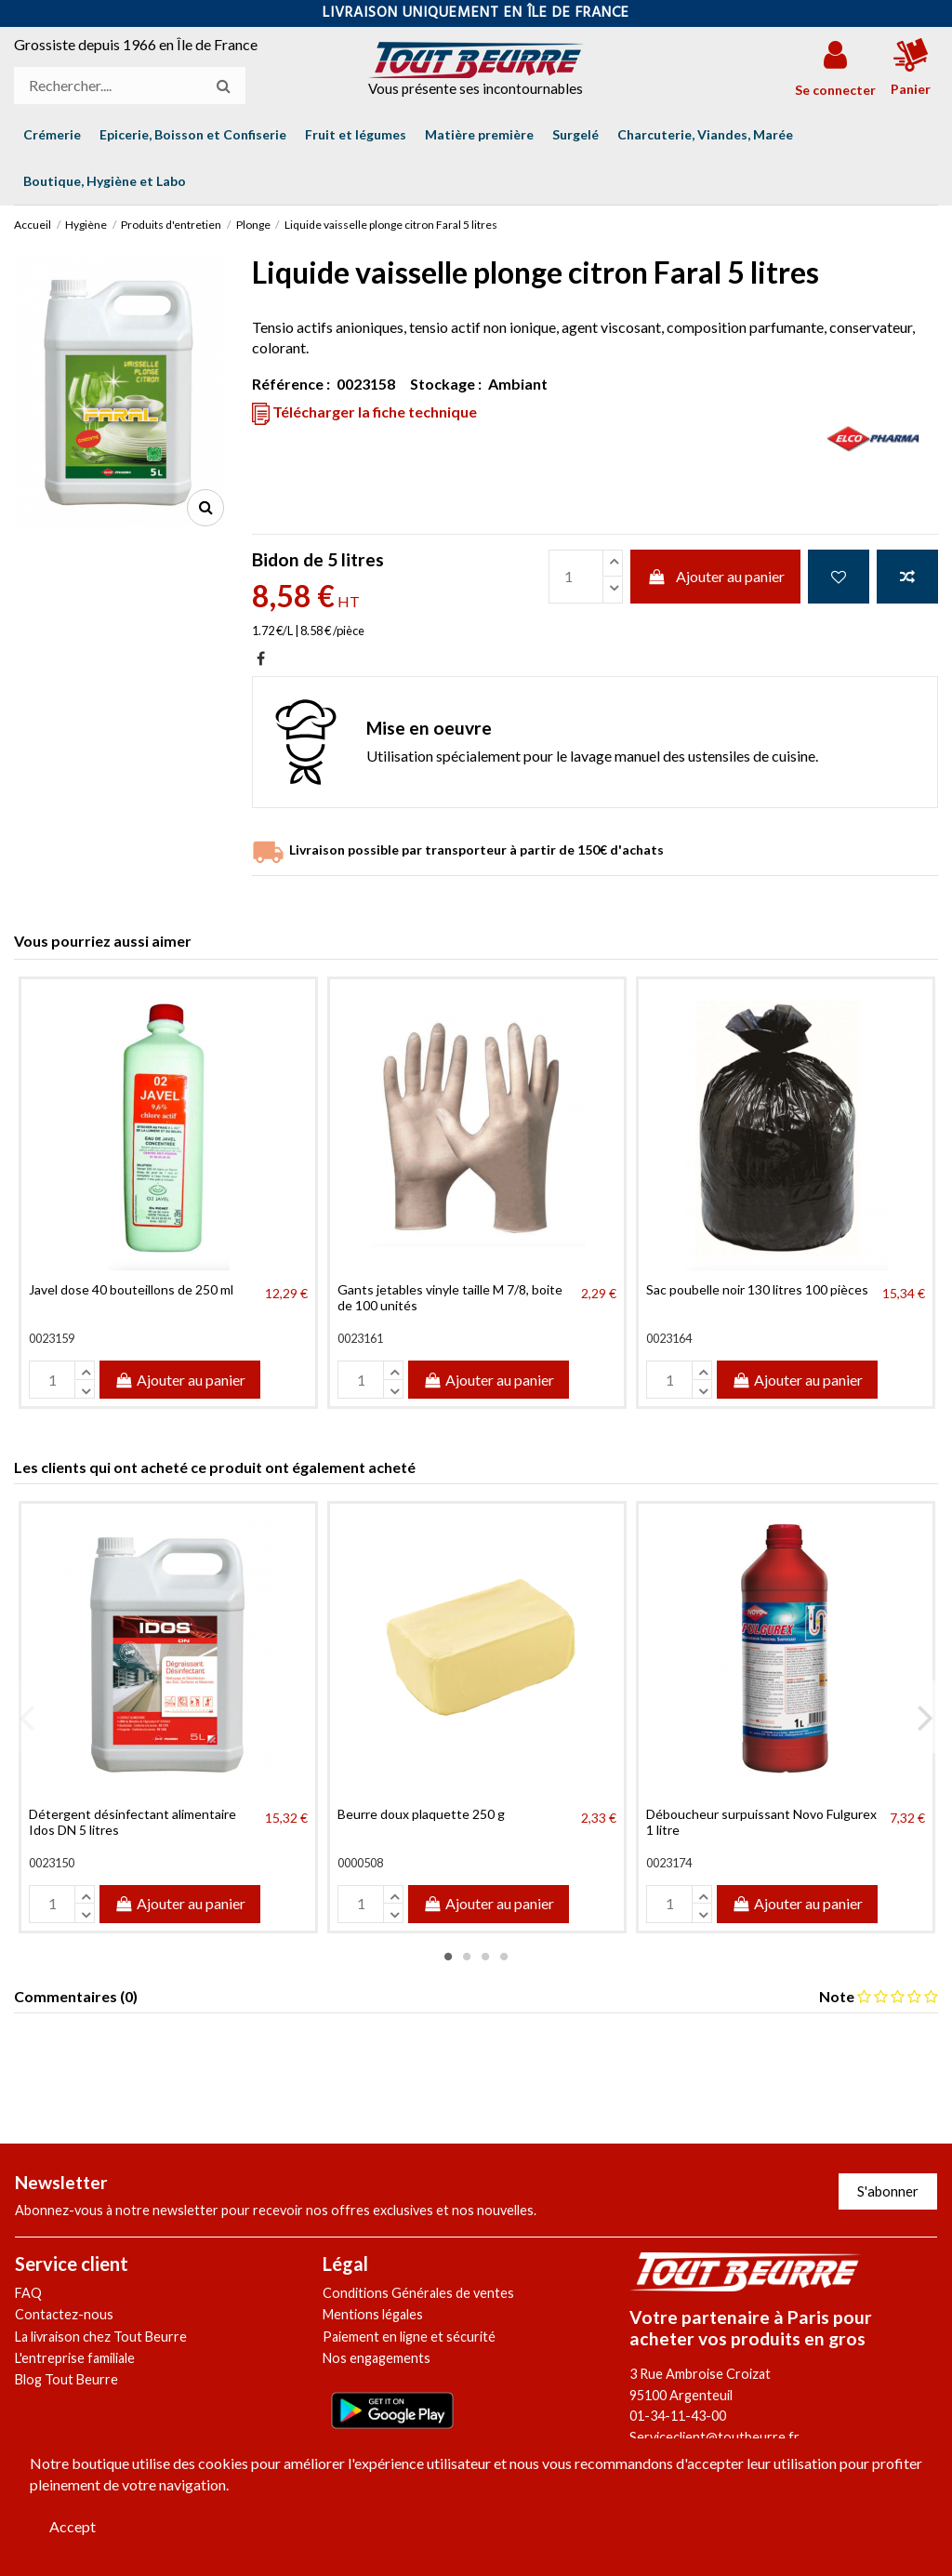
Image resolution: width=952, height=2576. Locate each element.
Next (924, 1717)
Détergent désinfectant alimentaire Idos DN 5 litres (132, 1822)
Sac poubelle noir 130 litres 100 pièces (757, 1289)
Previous (27, 1717)
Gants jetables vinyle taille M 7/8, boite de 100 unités (449, 1297)
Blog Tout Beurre (66, 2379)
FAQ (28, 2293)
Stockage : (446, 383)
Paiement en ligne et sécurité (409, 2336)
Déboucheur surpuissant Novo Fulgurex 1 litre (761, 1822)
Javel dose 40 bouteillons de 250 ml (131, 1289)
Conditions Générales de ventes (418, 2293)
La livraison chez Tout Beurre (101, 2336)
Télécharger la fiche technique (364, 413)
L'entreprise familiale (75, 2358)
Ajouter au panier (715, 576)
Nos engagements (376, 2358)
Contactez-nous (64, 2314)
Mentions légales (373, 2314)
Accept (72, 2526)
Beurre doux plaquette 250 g (421, 1814)
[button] (104, 181)
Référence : (291, 383)
